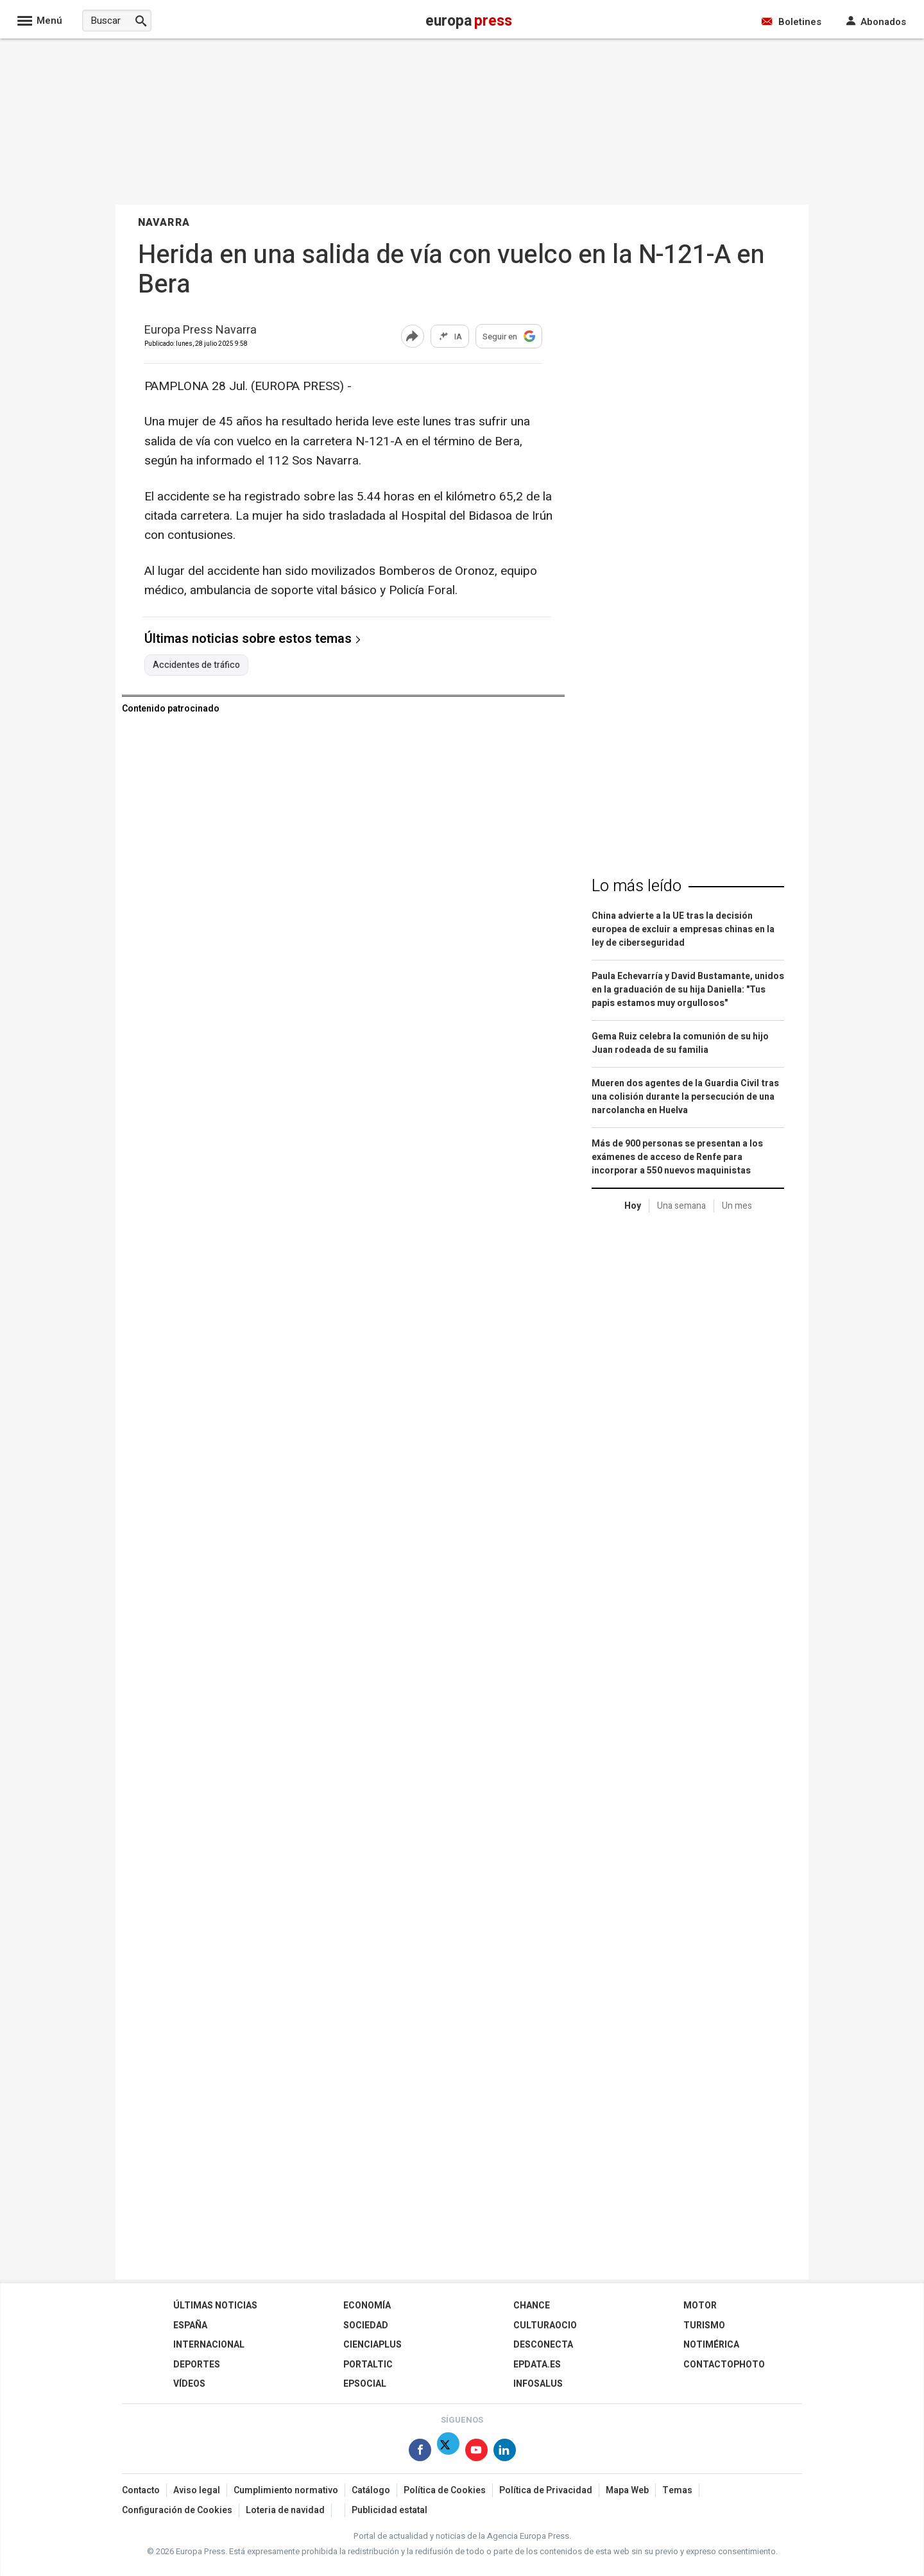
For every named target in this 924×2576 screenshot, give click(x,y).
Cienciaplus (372, 2344)
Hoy (632, 1206)
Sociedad (365, 2325)
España (190, 2325)
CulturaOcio (545, 2325)
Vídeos (189, 2384)
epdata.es (537, 2364)
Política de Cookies (445, 2490)
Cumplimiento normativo (286, 2490)
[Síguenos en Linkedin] (505, 2452)
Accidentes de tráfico (196, 665)
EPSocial (364, 2384)
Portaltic (368, 2364)
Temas (677, 2490)
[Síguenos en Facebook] (420, 2452)
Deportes (196, 2364)
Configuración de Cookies (177, 2510)
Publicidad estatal (389, 2510)
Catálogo (371, 2490)
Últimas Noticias (215, 2305)
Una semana (681, 1206)
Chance (531, 2305)
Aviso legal (196, 2490)
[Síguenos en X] (448, 2452)
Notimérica (711, 2344)
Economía (367, 2305)
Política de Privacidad (545, 2490)
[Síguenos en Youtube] (476, 2452)
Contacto (141, 2490)
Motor (700, 2305)
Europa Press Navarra (200, 330)
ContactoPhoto (724, 2364)
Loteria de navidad (285, 2510)
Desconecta (543, 2344)
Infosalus (538, 2384)
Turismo (704, 2325)
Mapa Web (627, 2490)
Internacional (208, 2344)
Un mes (737, 1206)
